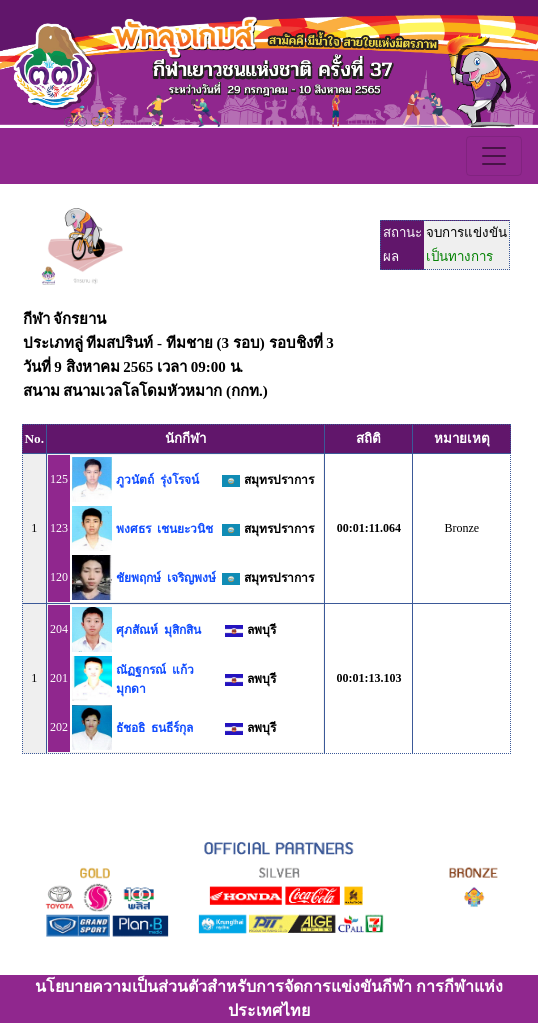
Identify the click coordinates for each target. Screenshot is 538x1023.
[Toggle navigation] (494, 156)
